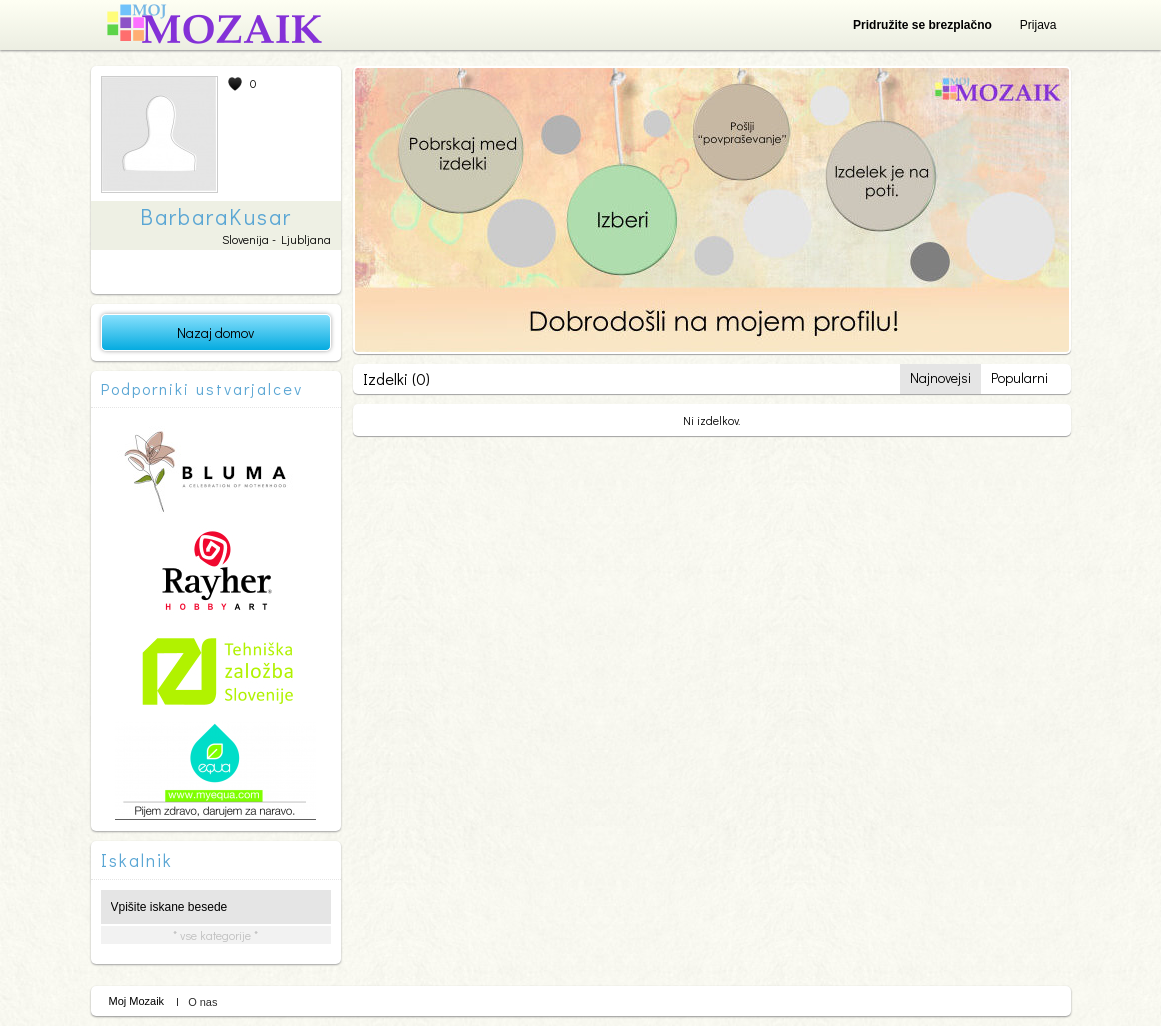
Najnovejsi (940, 377)
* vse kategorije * (215, 935)
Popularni (1019, 377)
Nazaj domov (215, 332)
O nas (202, 1002)
